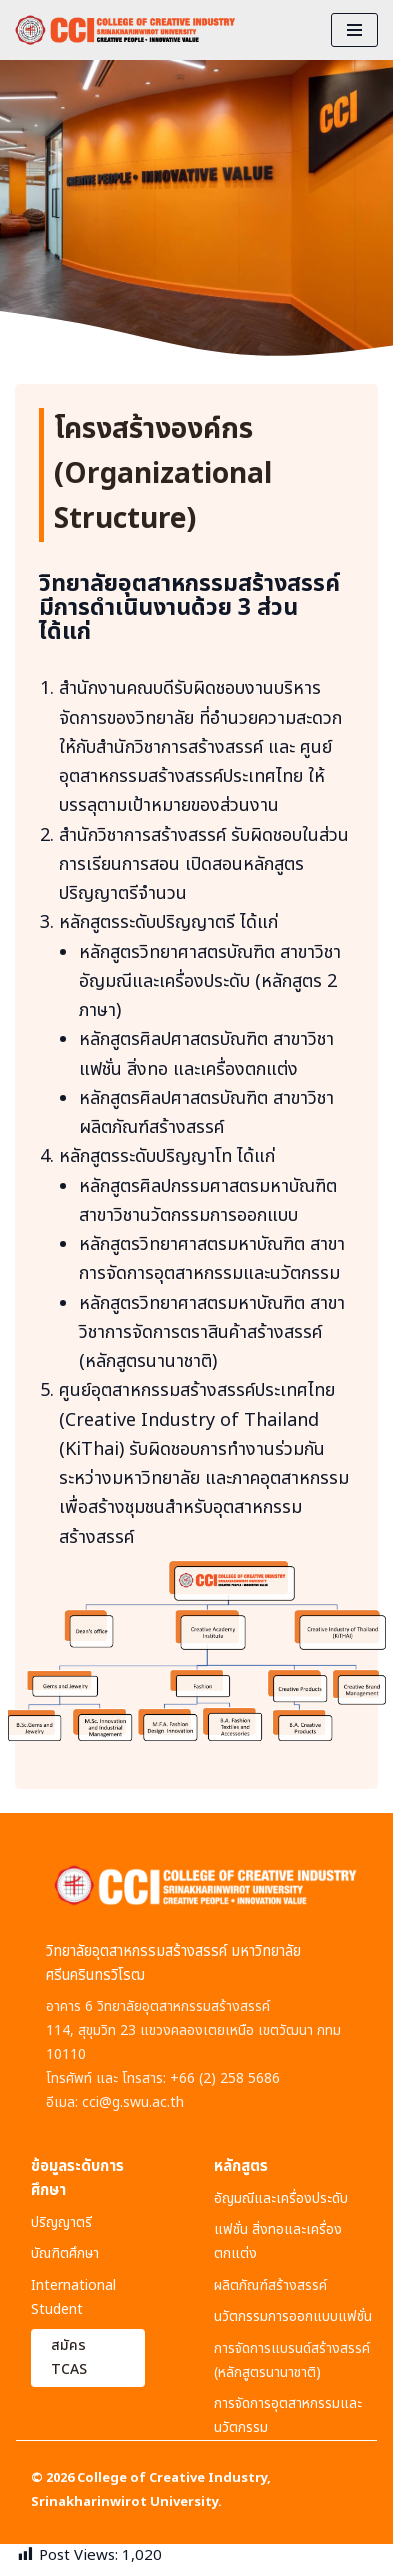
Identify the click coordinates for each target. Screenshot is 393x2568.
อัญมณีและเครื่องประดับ (281, 2198)
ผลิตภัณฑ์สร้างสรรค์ (270, 2285)
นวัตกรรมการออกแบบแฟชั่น (293, 2316)
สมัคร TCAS (69, 2357)
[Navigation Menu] (354, 30)
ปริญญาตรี (61, 2222)
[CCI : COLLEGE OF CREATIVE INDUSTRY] (125, 30)
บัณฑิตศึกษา (65, 2253)
